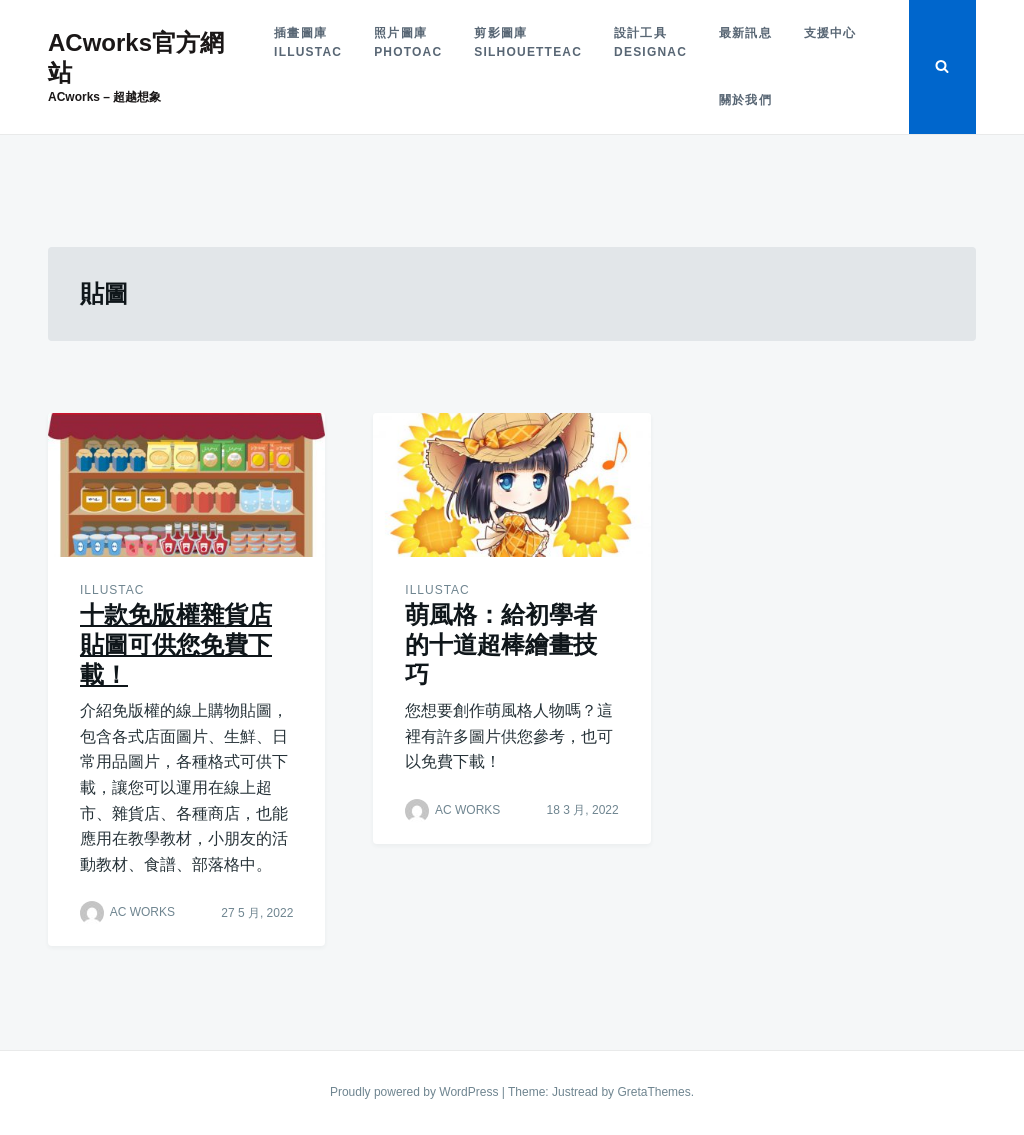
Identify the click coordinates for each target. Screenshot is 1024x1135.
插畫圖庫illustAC (308, 42)
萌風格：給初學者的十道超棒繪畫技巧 (501, 644)
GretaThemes (653, 1092)
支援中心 (830, 33)
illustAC (112, 590)
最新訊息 (745, 33)
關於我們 (745, 100)
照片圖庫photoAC (408, 42)
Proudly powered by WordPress (416, 1092)
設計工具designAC (650, 42)
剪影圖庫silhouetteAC (528, 42)
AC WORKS (142, 913)
